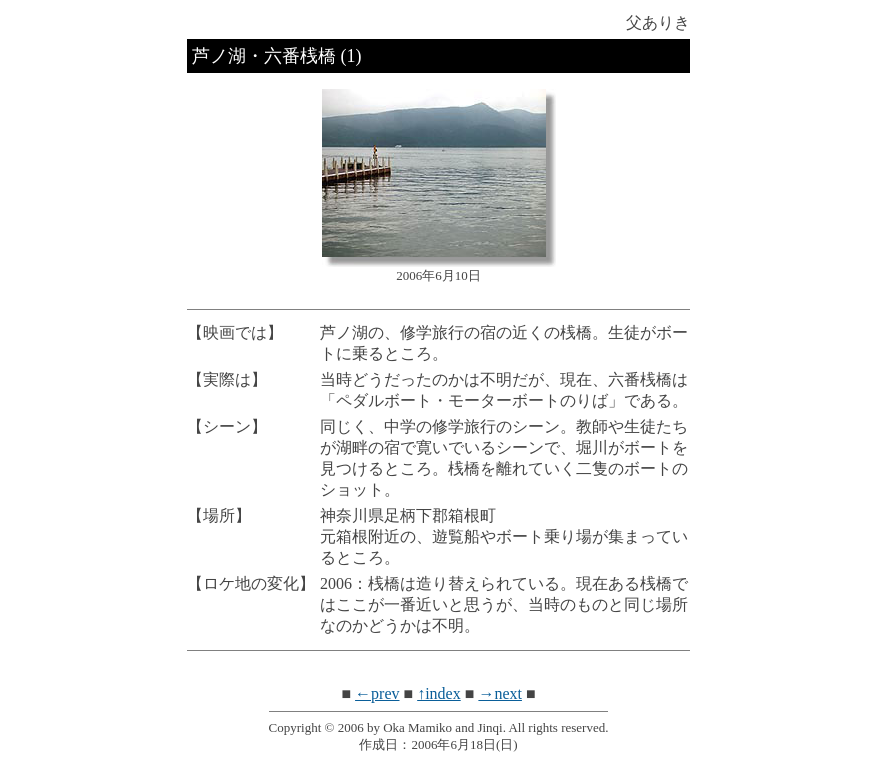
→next (500, 693)
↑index (439, 693)
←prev (377, 693)
